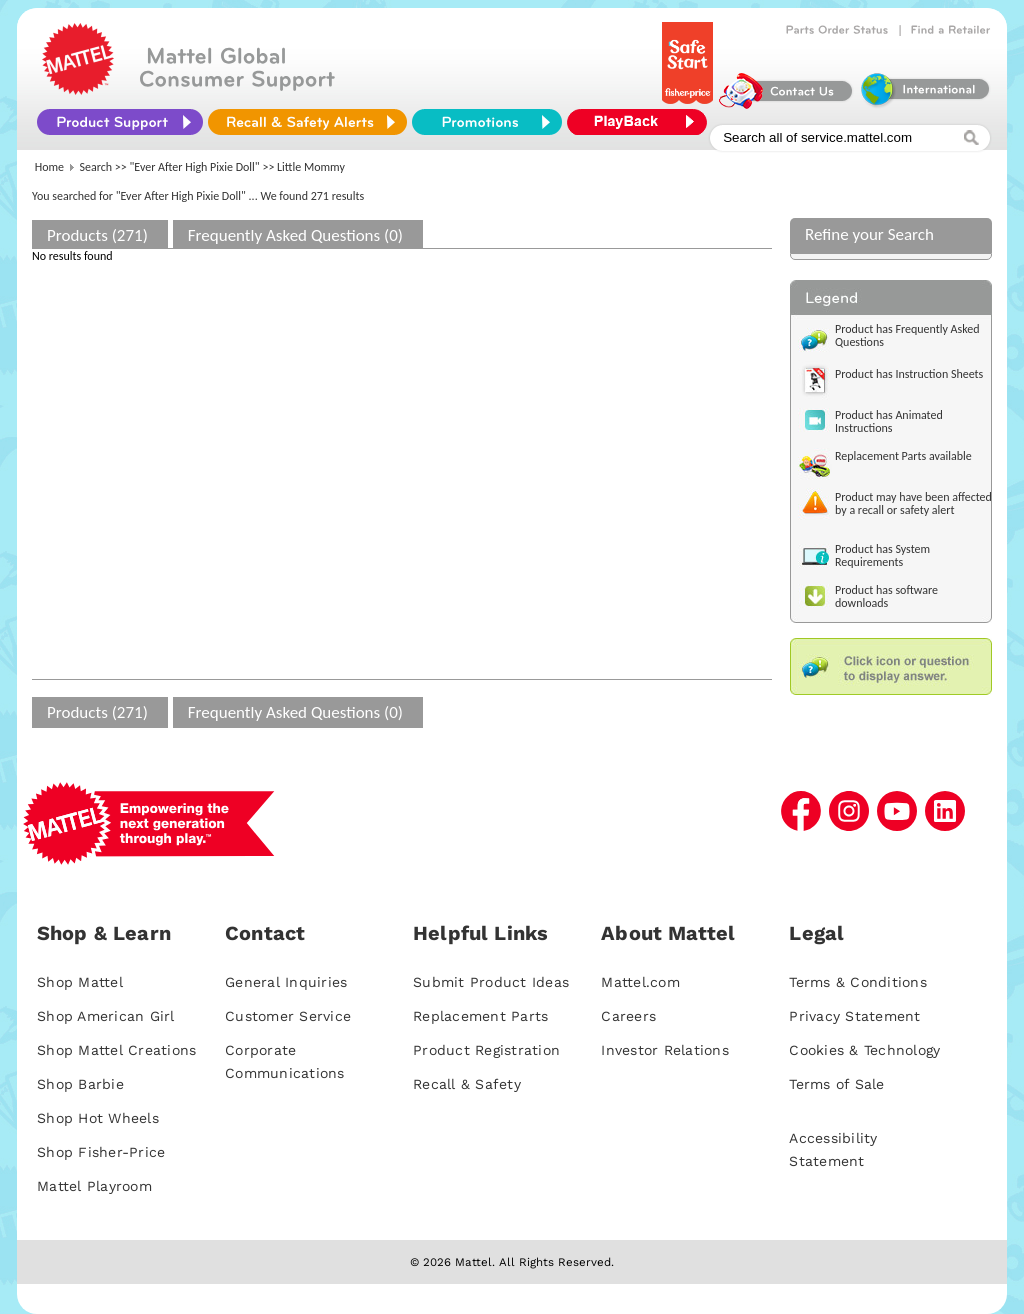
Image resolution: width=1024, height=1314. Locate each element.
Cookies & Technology (864, 1050)
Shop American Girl (106, 1016)
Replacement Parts (480, 1016)
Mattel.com (640, 982)
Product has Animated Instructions (889, 421)
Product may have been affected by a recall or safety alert (913, 503)
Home (49, 167)
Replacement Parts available (903, 456)
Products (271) (97, 235)
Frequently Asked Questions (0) (295, 235)
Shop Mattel (80, 982)
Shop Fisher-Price (101, 1152)
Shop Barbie (80, 1084)
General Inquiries (286, 982)
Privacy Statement (854, 1016)
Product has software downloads (886, 596)
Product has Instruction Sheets (909, 374)
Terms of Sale (836, 1084)
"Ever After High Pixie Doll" (195, 167)
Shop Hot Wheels (98, 1118)
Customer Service (288, 1016)
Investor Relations (665, 1050)
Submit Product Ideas (491, 982)
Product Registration (486, 1050)
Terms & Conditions (858, 982)
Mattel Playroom (94, 1186)
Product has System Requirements (882, 555)
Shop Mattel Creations (116, 1050)
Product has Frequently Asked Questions (907, 335)
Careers (628, 1016)
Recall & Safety (467, 1084)
